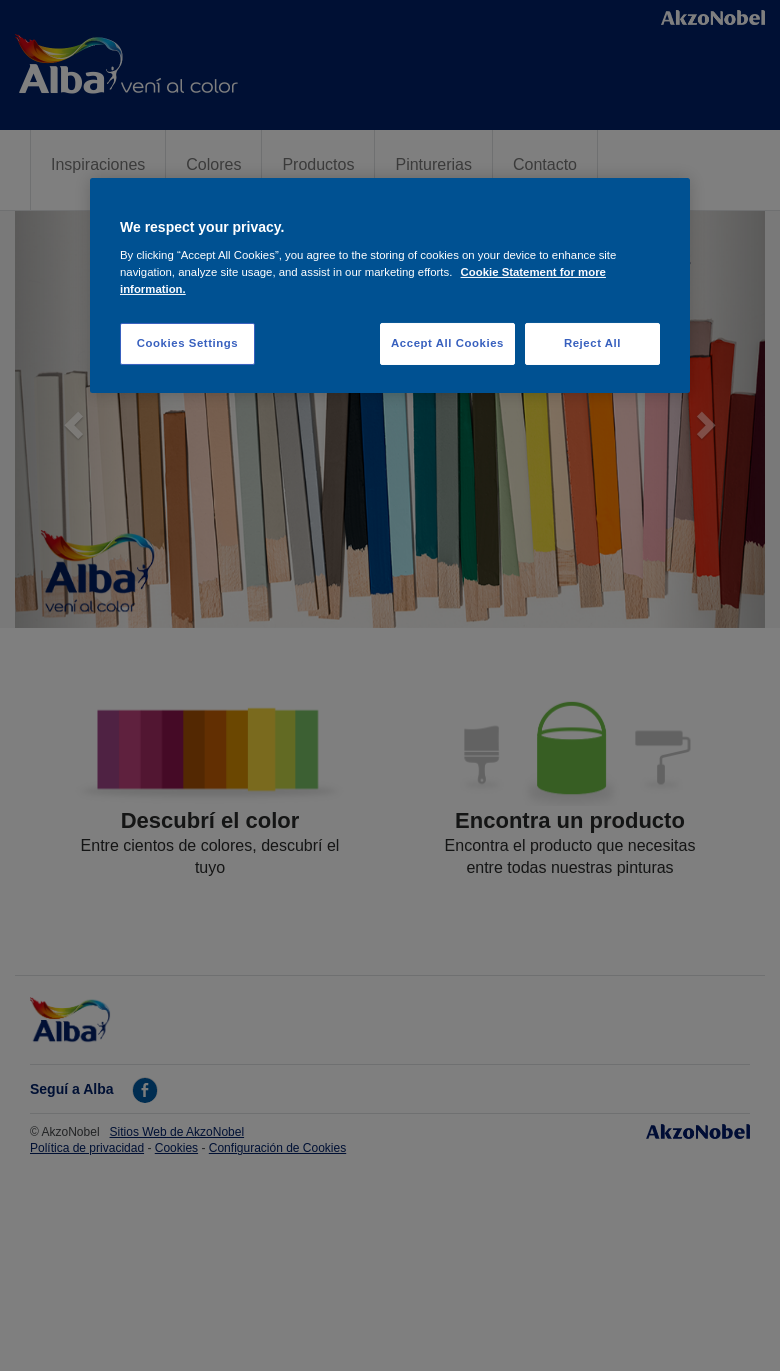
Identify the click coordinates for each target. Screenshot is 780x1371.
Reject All (592, 343)
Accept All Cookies (447, 343)
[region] (390, 286)
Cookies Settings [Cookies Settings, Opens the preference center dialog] (187, 343)
